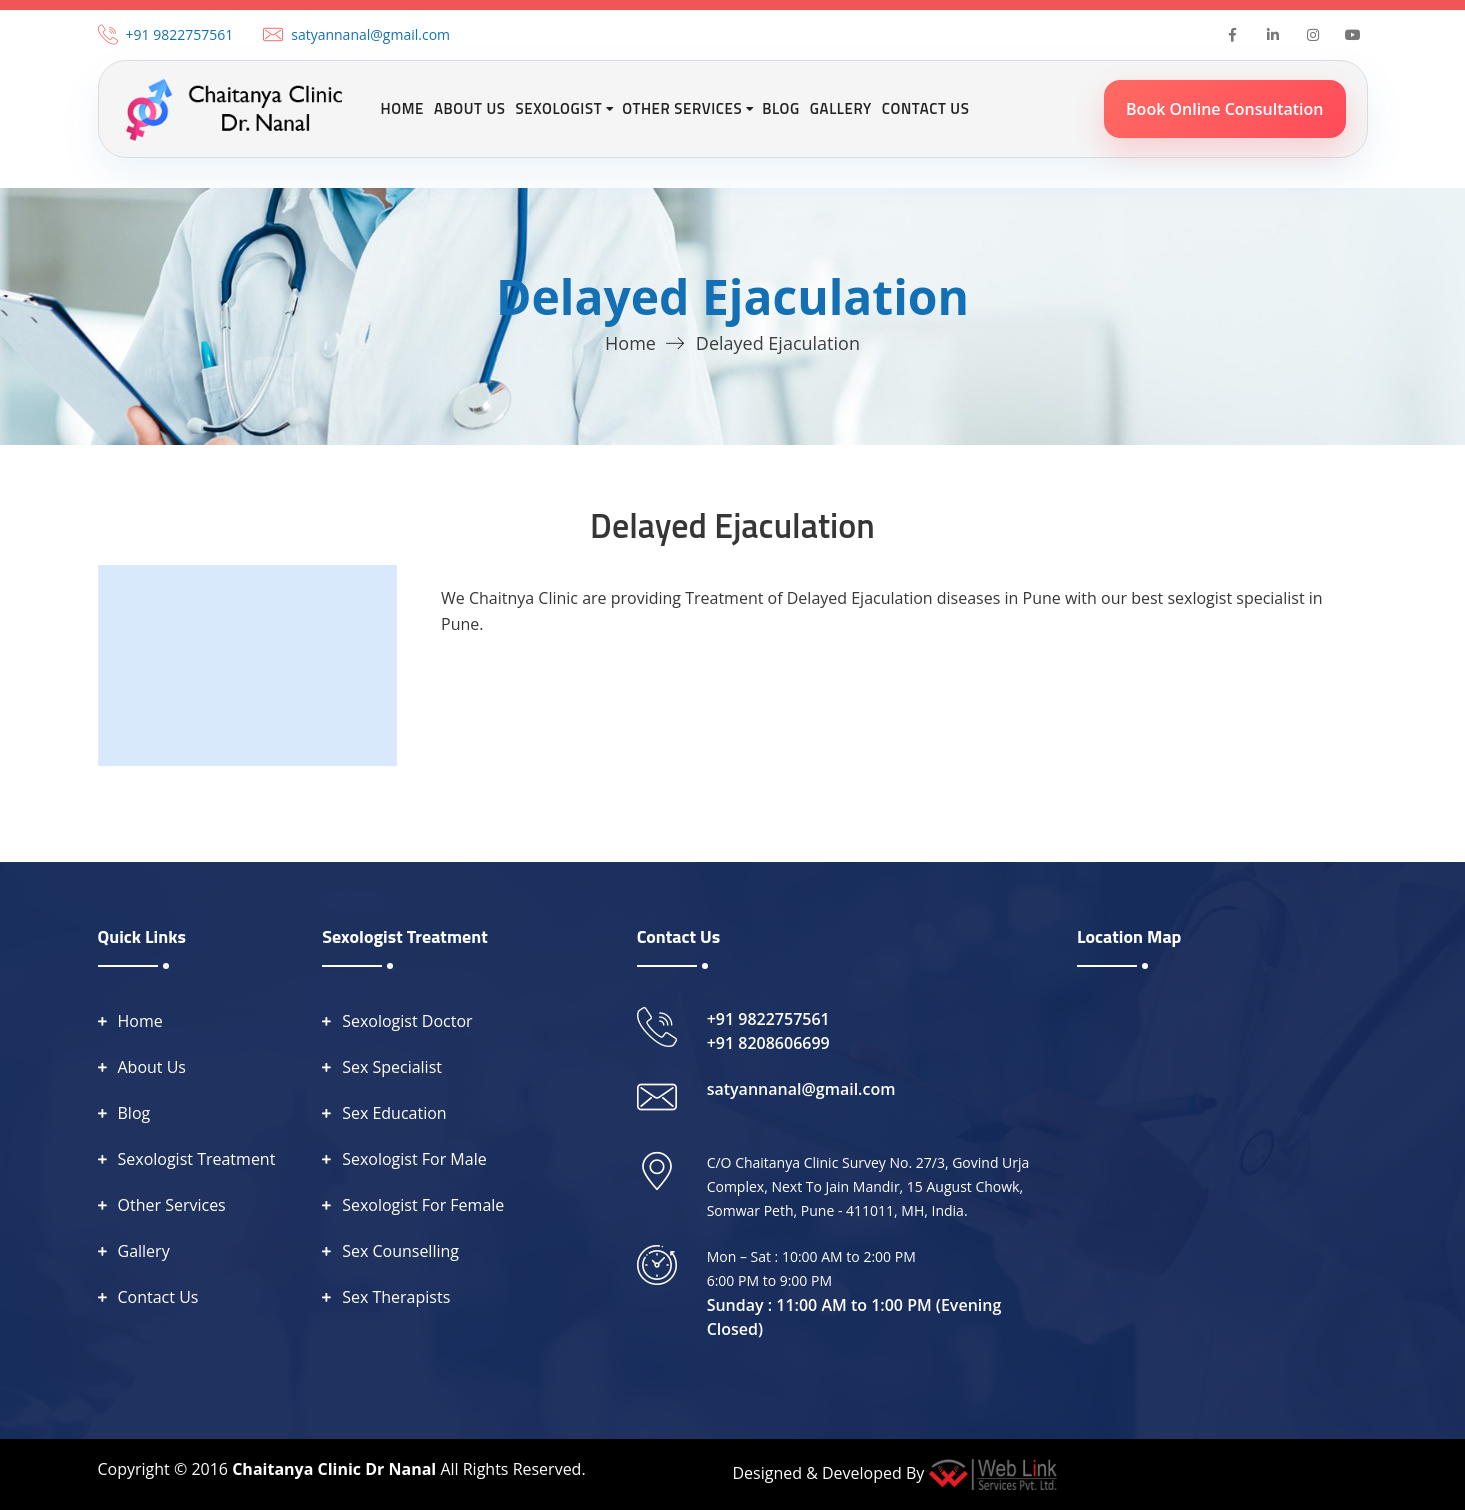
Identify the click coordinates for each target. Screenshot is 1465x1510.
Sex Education (394, 1113)
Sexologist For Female (423, 1205)
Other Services (172, 1205)
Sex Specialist (392, 1067)
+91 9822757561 (180, 34)
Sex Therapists (396, 1297)
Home (402, 108)
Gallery (841, 108)
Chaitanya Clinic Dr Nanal (334, 1469)
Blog (781, 108)
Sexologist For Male (414, 1159)
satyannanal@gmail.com (370, 34)
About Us (470, 108)
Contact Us (926, 108)
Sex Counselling (400, 1251)
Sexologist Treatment (197, 1159)
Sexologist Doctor (407, 1021)
